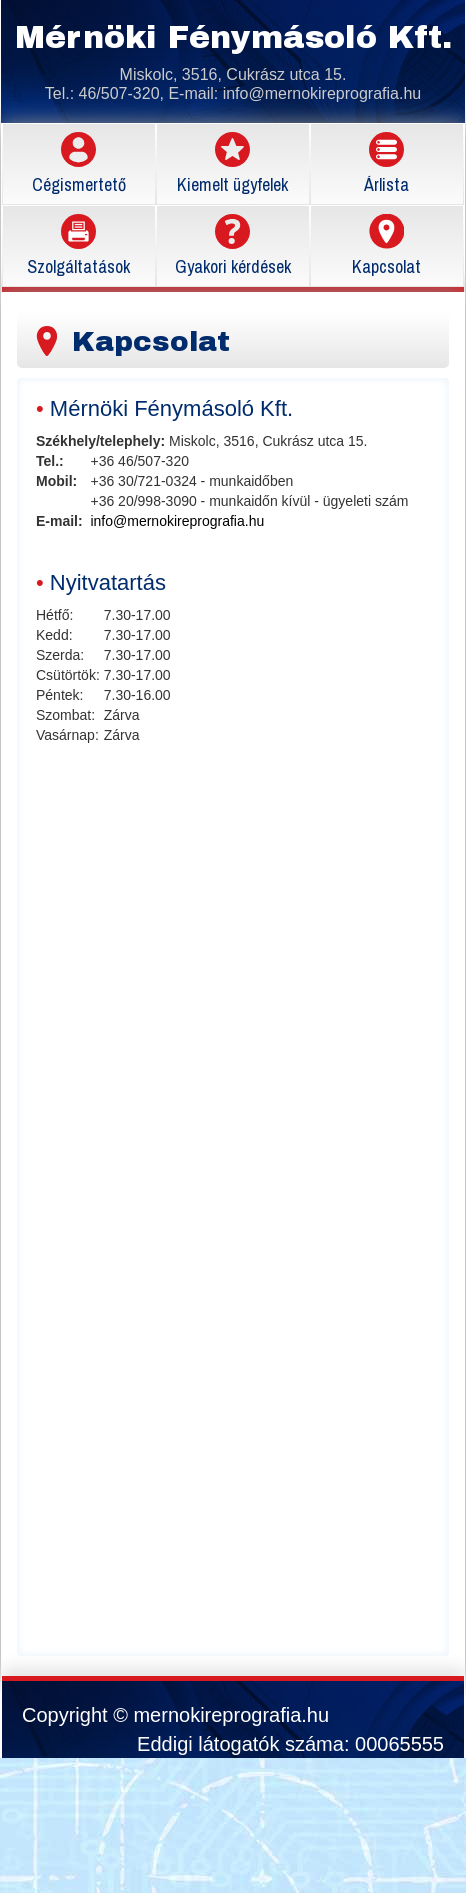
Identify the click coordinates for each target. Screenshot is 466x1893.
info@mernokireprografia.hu (322, 93)
